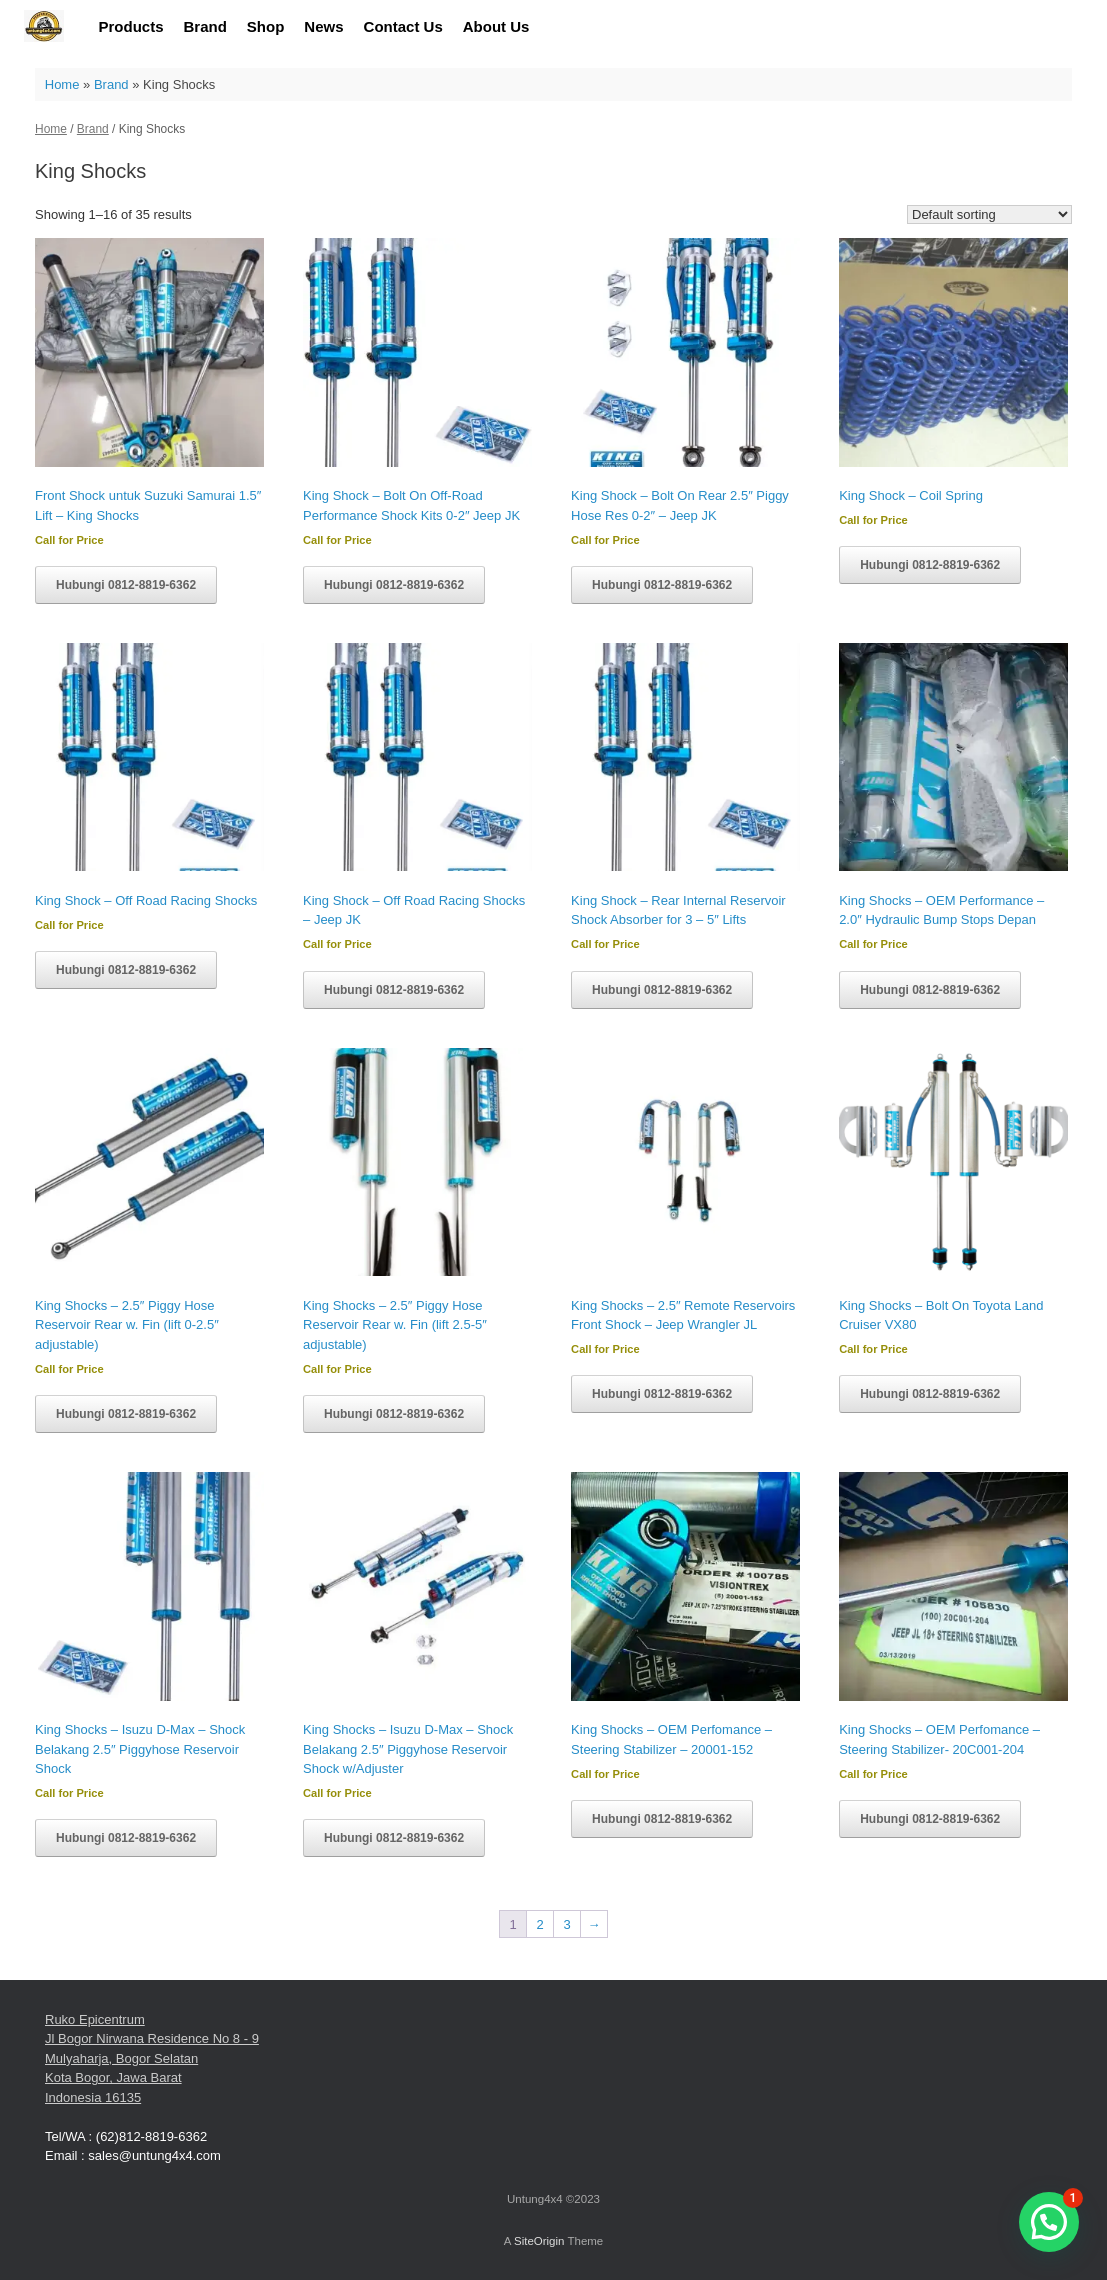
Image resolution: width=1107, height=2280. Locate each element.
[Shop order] (989, 214)
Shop (266, 26)
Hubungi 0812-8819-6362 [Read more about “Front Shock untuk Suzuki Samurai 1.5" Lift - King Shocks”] (126, 585)
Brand (205, 26)
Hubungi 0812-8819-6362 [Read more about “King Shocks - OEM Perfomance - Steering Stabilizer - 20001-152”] (662, 1819)
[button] (1049, 2222)
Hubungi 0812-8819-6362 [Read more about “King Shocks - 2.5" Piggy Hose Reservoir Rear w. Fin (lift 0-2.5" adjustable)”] (126, 1414)
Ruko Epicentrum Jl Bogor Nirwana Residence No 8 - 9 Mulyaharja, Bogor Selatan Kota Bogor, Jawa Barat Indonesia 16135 (152, 2058)
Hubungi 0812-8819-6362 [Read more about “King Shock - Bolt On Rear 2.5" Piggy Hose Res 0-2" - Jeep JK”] (662, 585)
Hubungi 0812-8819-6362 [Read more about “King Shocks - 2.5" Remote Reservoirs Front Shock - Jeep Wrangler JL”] (662, 1394)
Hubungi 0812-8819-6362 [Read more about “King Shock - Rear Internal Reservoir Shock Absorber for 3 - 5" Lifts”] (662, 990)
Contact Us (403, 26)
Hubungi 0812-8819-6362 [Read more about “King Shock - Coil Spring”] (930, 565)
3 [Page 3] (566, 1924)
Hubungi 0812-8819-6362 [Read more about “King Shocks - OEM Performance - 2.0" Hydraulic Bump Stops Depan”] (930, 990)
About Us (496, 26)
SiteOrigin (539, 2241)
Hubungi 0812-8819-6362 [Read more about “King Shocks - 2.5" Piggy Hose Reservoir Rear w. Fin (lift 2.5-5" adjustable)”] (394, 1414)
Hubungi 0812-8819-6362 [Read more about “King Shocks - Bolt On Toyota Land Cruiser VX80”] (930, 1394)
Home (62, 84)
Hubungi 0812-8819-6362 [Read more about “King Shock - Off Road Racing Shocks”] (126, 970)
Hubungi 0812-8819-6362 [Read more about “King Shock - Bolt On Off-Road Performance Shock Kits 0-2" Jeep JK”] (394, 585)
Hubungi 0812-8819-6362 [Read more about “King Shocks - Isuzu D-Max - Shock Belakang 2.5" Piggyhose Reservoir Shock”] (126, 1838)
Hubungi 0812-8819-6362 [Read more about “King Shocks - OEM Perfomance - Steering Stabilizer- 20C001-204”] (930, 1819)
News (323, 26)
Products (131, 26)
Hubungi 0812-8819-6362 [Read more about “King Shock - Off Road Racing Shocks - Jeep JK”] (394, 990)
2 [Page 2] (539, 1924)
